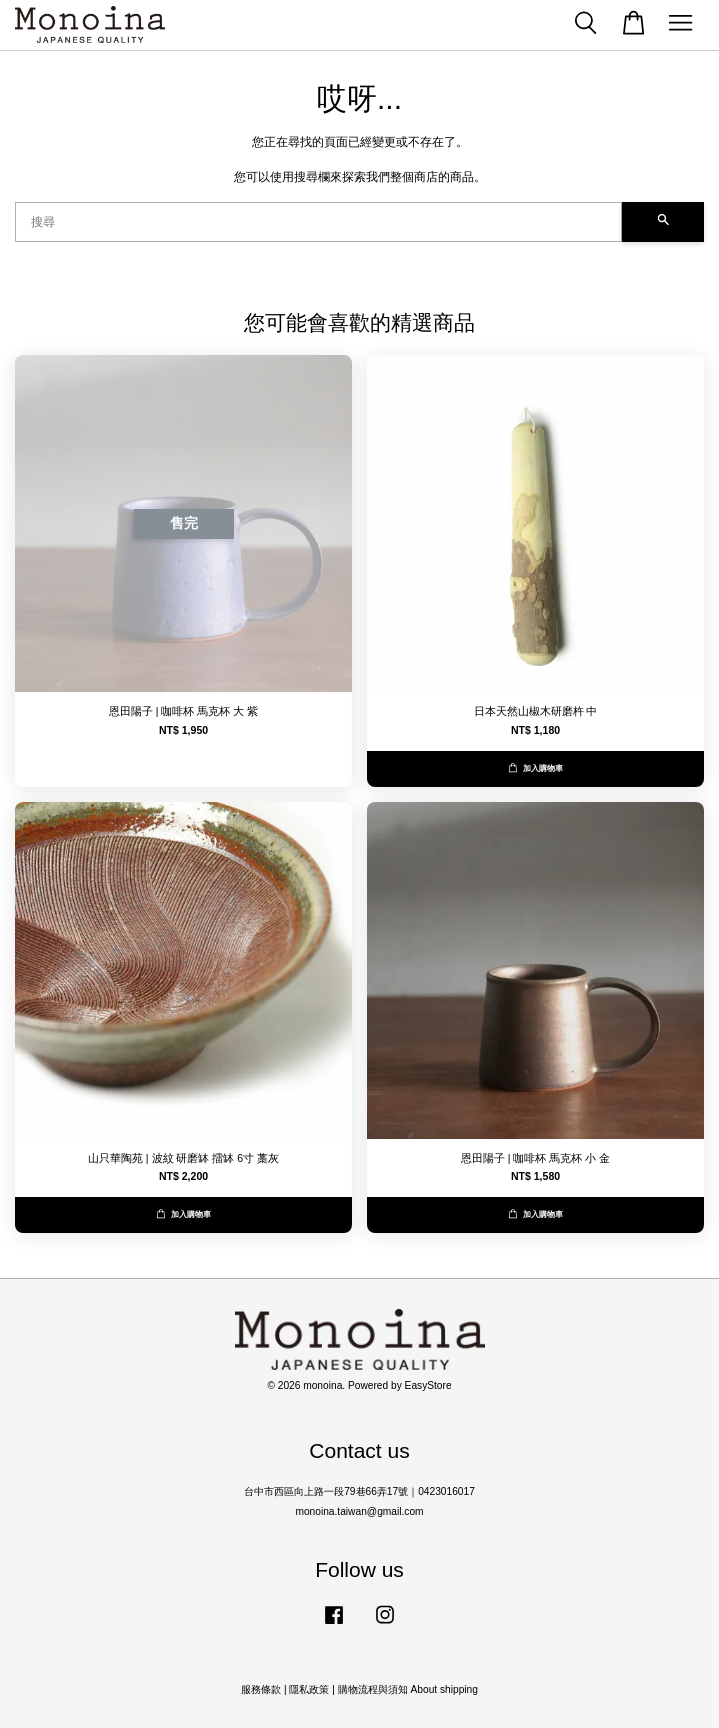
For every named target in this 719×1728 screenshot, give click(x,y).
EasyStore (428, 1385)
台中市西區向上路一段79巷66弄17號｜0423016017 (359, 1491)
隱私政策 (309, 1689)
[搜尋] (318, 222)
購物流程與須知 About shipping (408, 1689)
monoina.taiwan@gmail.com (359, 1511)
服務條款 (261, 1689)
